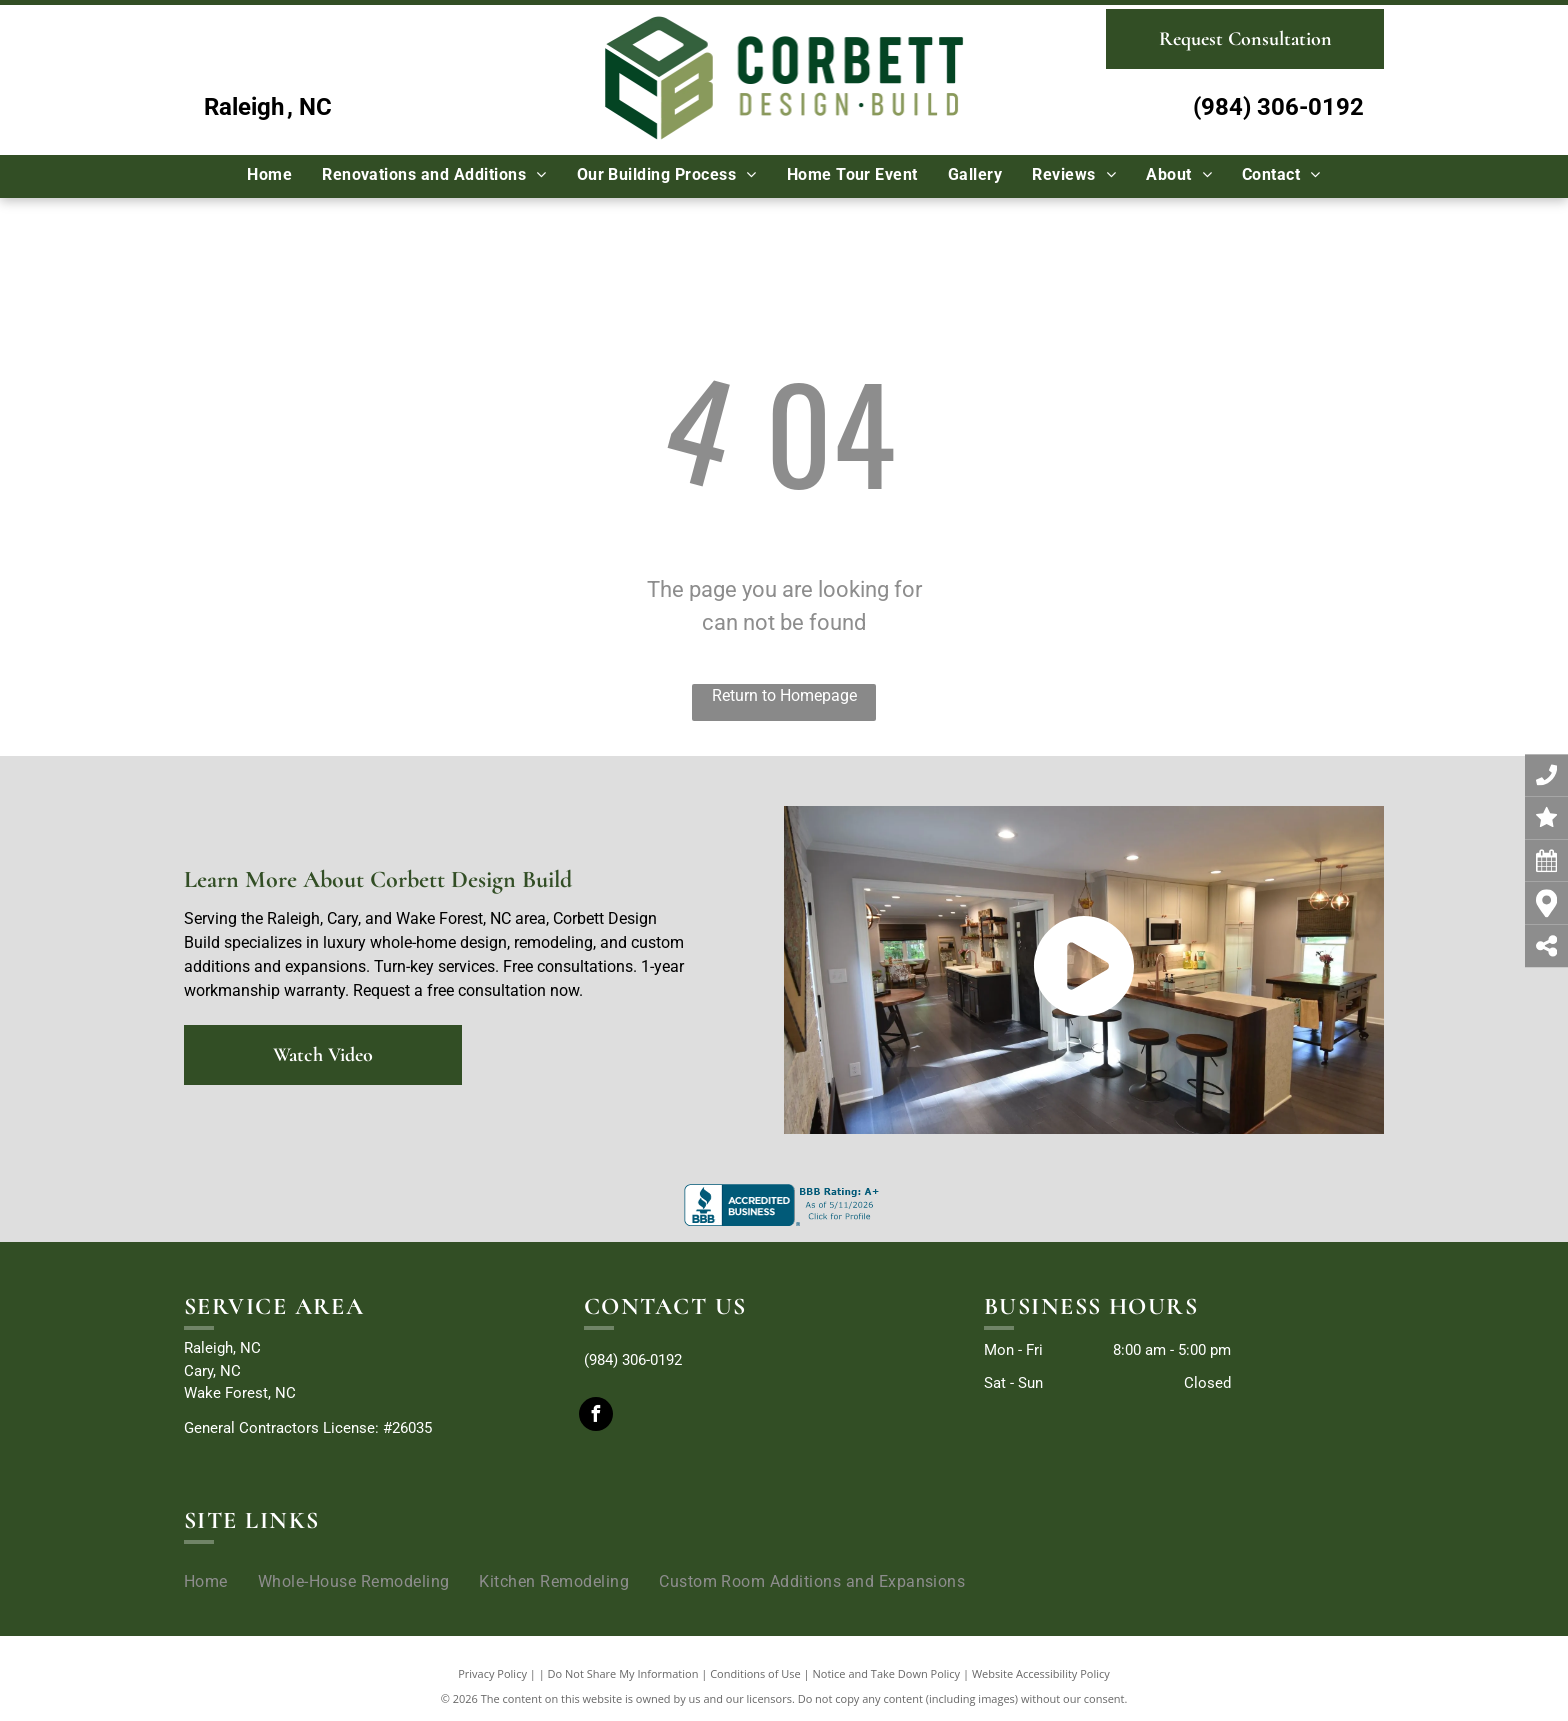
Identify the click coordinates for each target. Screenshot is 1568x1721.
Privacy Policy (492, 1673)
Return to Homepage (784, 695)
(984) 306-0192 (1278, 107)
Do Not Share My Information (623, 1673)
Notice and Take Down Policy (887, 1673)
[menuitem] (269, 175)
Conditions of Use (755, 1673)
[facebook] (596, 1416)
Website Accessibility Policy (1041, 1673)
